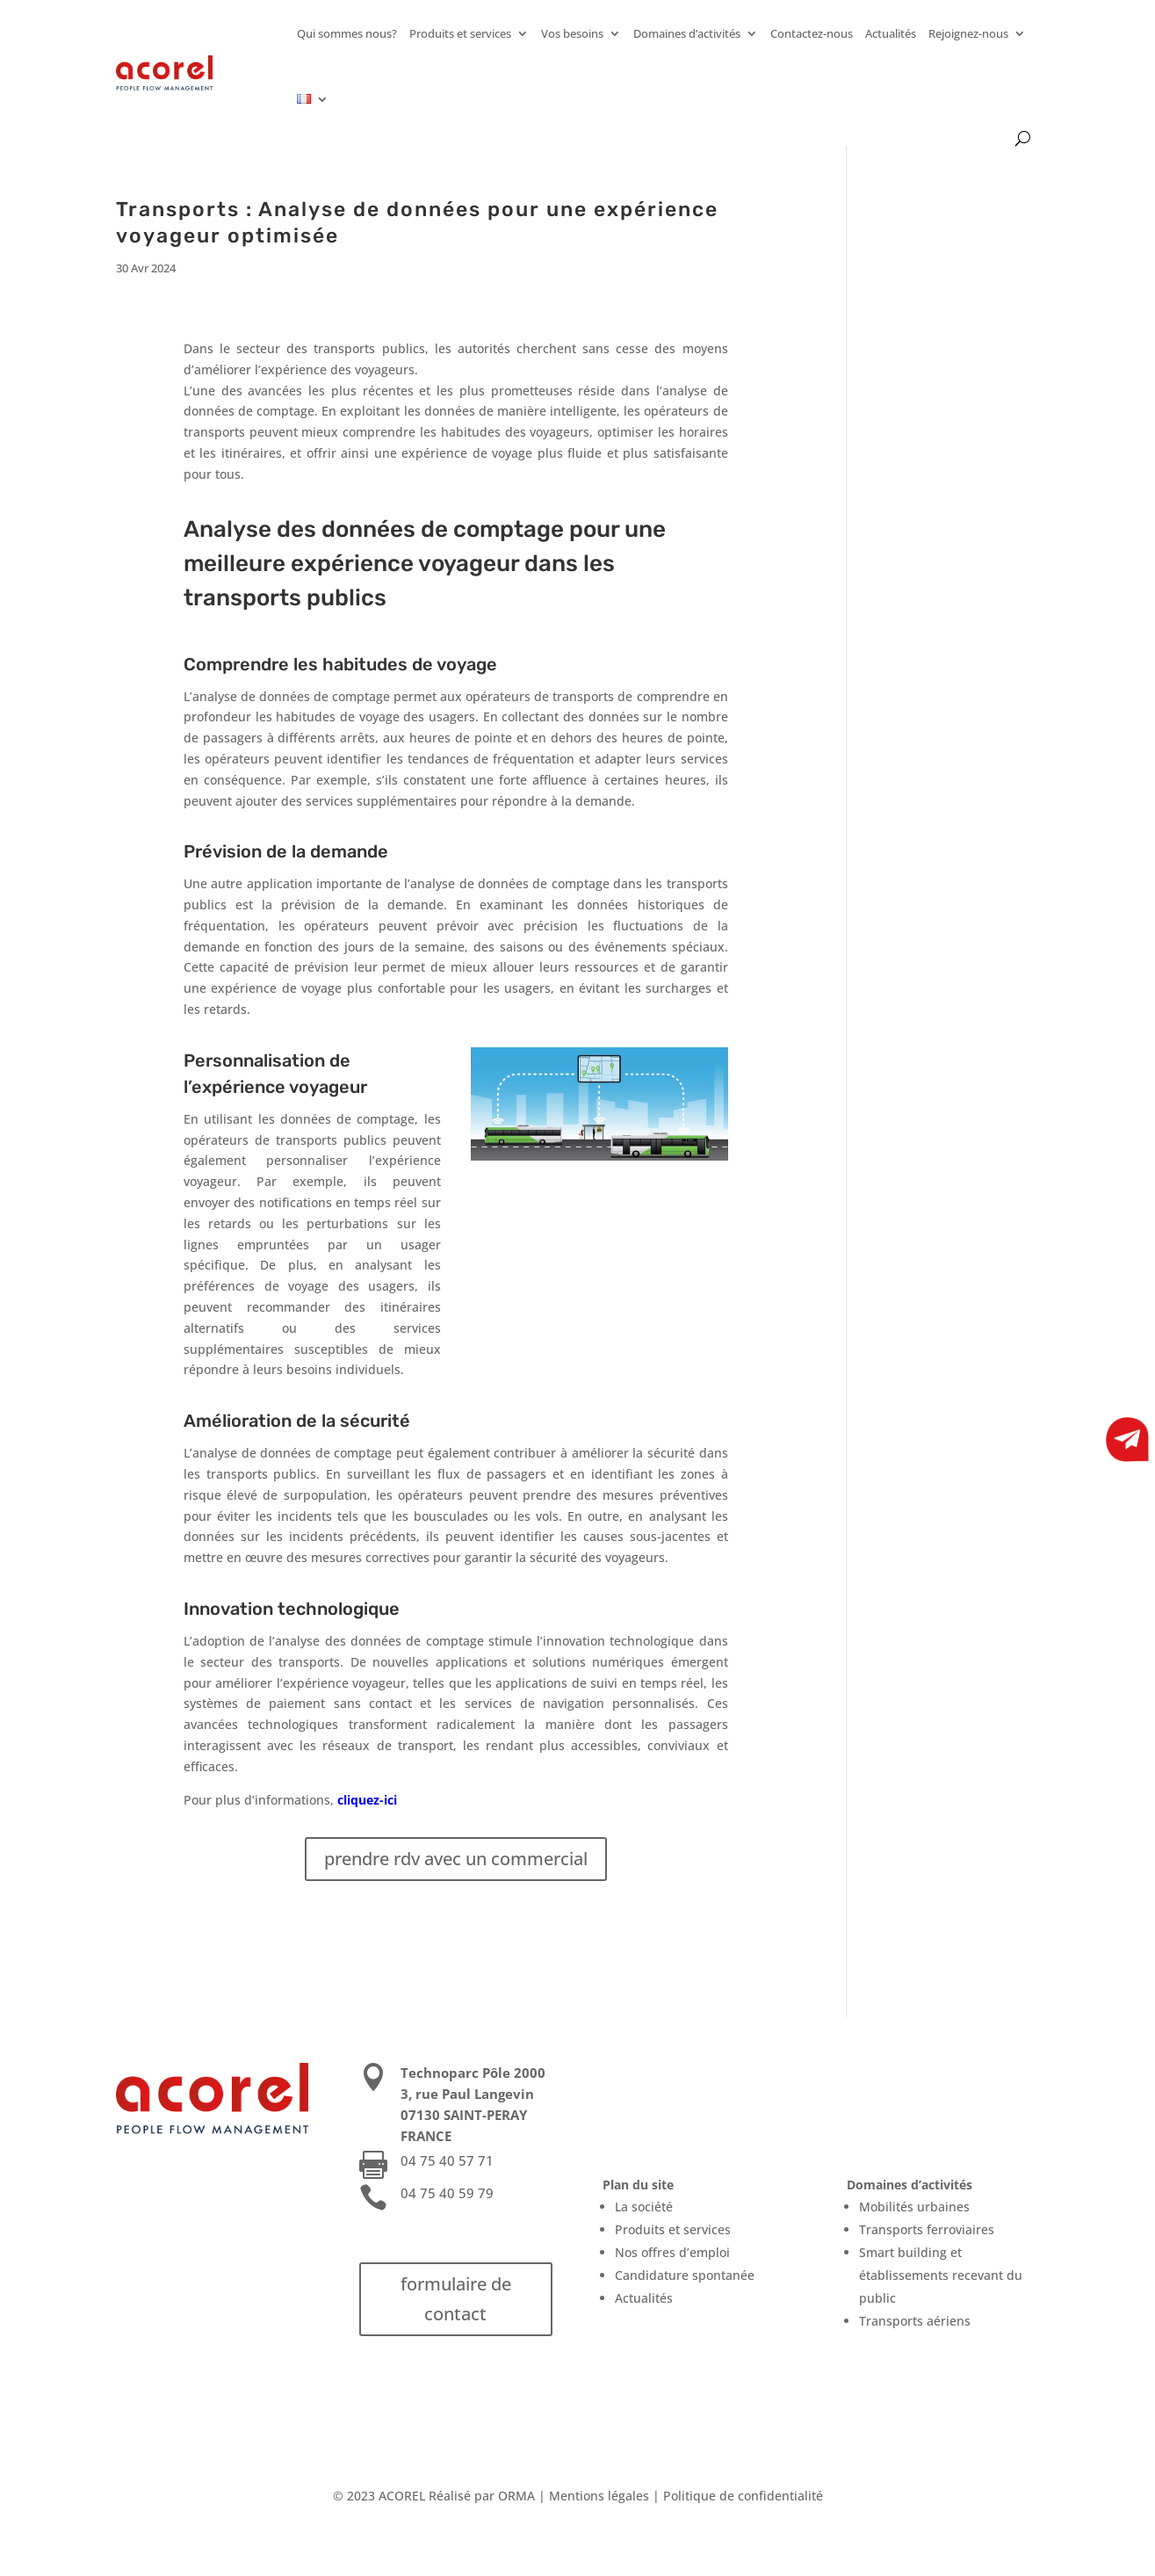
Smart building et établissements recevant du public (940, 2275)
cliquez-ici (367, 1799)
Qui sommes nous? (347, 33)
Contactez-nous (811, 33)
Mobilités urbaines (914, 2206)
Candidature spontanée (684, 2275)
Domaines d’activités (686, 33)
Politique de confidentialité (743, 2495)
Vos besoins (572, 33)
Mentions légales (599, 2495)
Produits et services (460, 33)
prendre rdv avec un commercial (456, 1858)
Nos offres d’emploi (672, 2252)
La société (644, 2206)
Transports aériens (915, 2320)
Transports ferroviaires (926, 2229)
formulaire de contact (456, 2299)
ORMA (516, 2495)
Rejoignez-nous (968, 33)
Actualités (890, 33)
